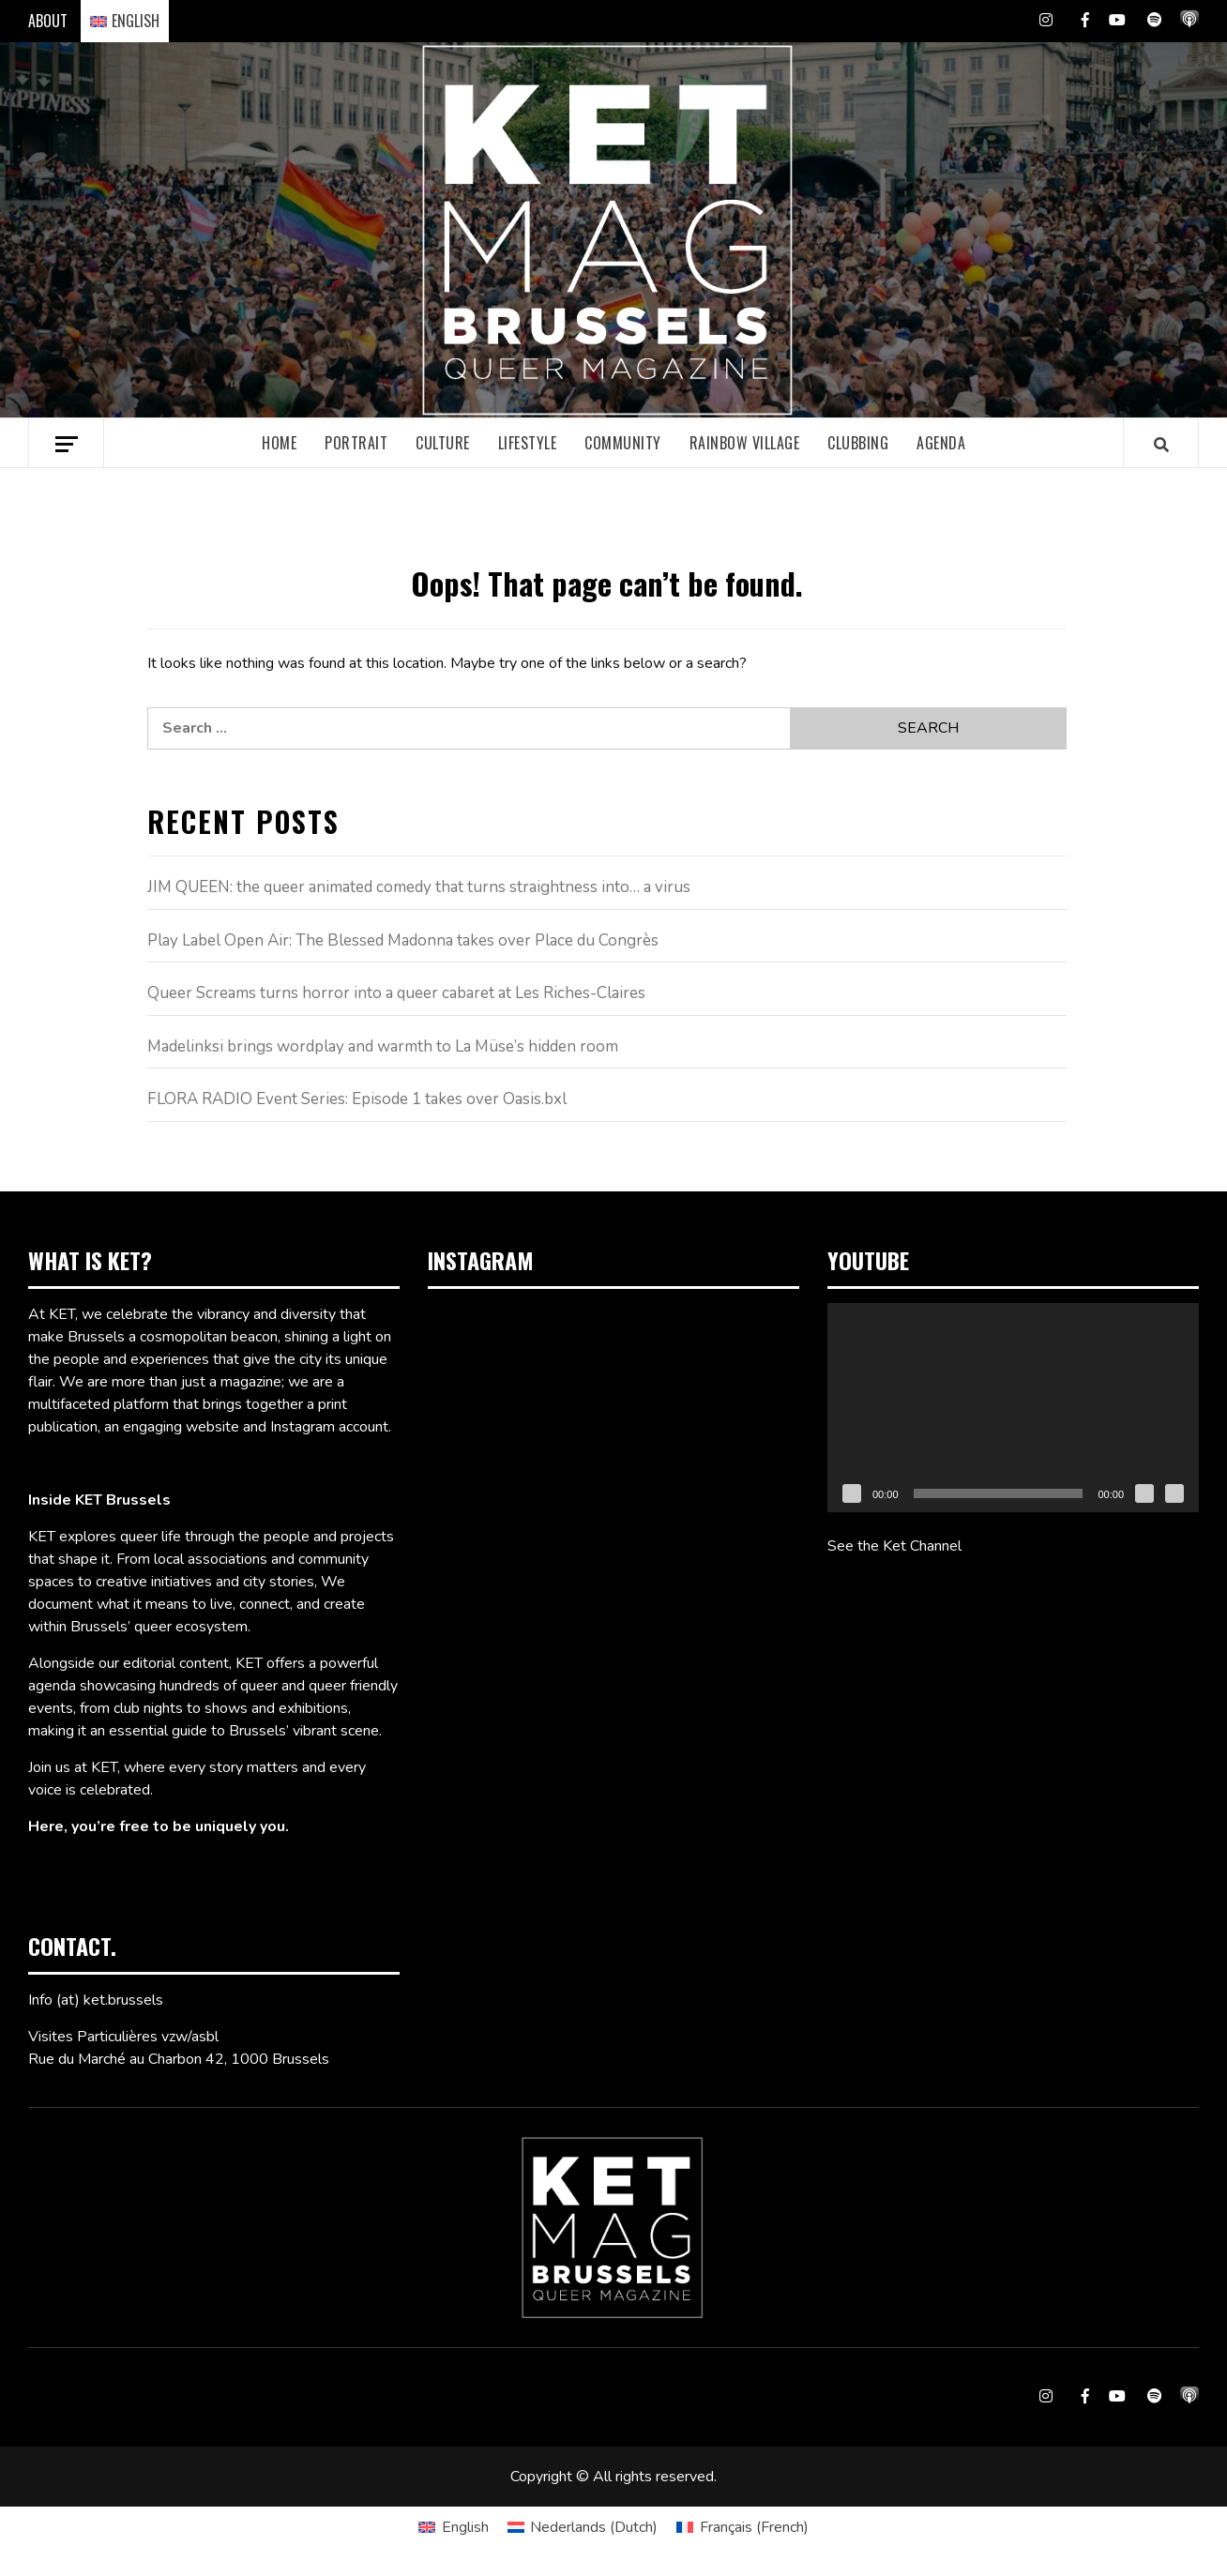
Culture (443, 443)
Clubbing (857, 443)
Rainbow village (744, 443)
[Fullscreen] (1174, 1493)
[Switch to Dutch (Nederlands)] (582, 2527)
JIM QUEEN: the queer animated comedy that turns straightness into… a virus (418, 887)
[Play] (851, 1493)
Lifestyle (527, 443)
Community (622, 443)
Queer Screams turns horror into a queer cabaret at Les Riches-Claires (396, 993)
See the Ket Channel (894, 1546)
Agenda (940, 443)
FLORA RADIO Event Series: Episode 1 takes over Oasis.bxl (357, 1099)
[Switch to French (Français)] (742, 2527)
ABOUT (48, 20)
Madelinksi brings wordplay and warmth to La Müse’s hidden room (382, 1046)
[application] (1013, 1407)
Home (279, 443)
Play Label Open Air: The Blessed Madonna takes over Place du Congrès (403, 940)
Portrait (356, 443)
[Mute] (1144, 1493)
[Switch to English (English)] (453, 2527)
